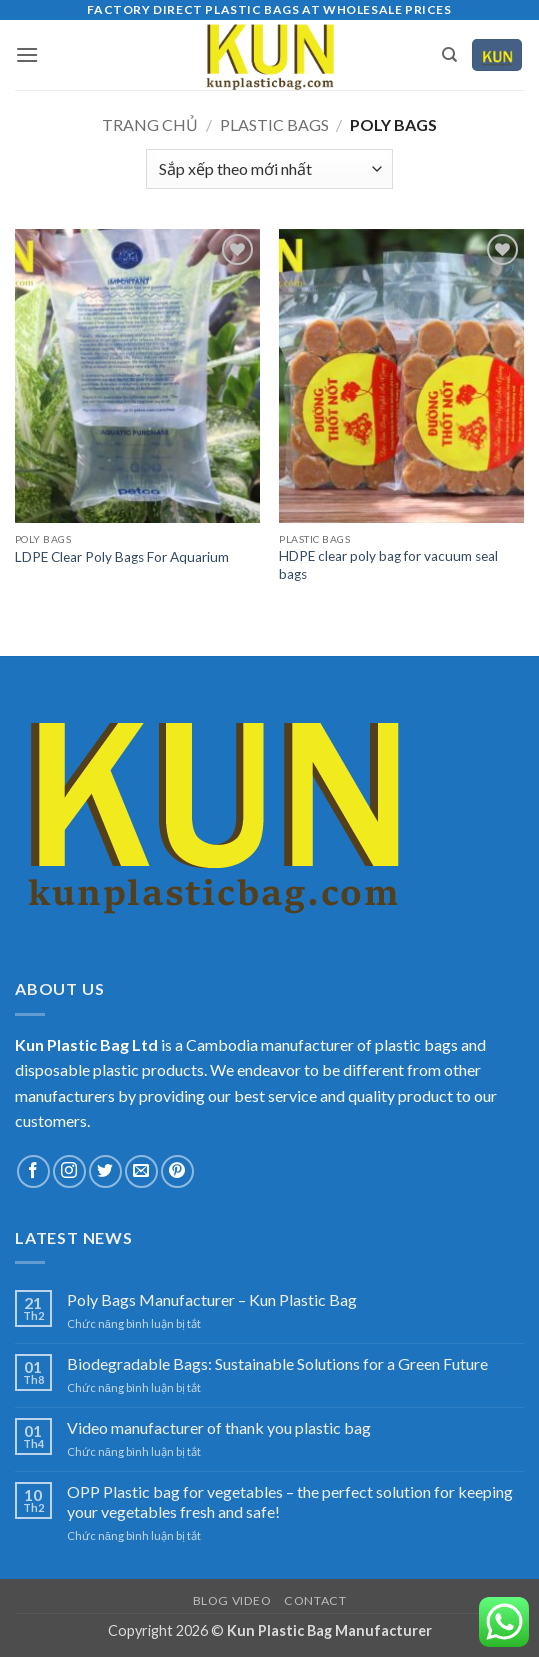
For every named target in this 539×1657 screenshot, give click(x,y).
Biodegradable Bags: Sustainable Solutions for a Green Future (277, 1363)
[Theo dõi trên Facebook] (33, 1171)
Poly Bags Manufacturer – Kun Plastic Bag (212, 1299)
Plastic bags (274, 124)
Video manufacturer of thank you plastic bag (219, 1427)
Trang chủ (150, 124)
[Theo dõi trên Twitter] (105, 1171)
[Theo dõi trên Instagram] (69, 1171)
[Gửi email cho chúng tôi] (141, 1171)
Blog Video (232, 1600)
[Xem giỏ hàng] (497, 55)
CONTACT (315, 1600)
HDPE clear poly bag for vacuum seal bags (388, 565)
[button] (27, 54)
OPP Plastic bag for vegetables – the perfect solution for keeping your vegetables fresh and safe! (290, 1501)
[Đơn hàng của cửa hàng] (269, 169)
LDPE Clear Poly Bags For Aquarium (122, 557)
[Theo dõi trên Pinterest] (177, 1171)
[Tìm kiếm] (449, 55)
